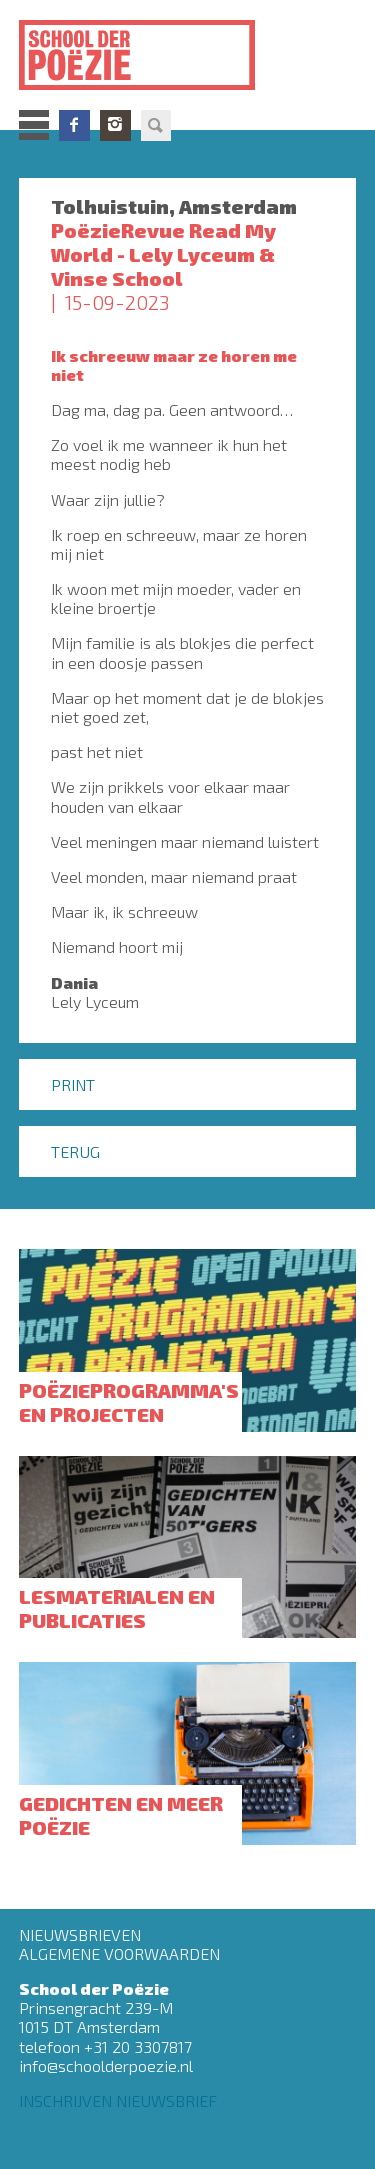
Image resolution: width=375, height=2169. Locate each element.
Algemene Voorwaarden (119, 1953)
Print (73, 1084)
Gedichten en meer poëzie (121, 1815)
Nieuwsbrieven (80, 1934)
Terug (75, 1151)
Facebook (74, 125)
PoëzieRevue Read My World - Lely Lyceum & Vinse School (163, 254)
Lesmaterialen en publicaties (117, 1608)
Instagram (115, 125)
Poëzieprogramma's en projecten (129, 1402)
